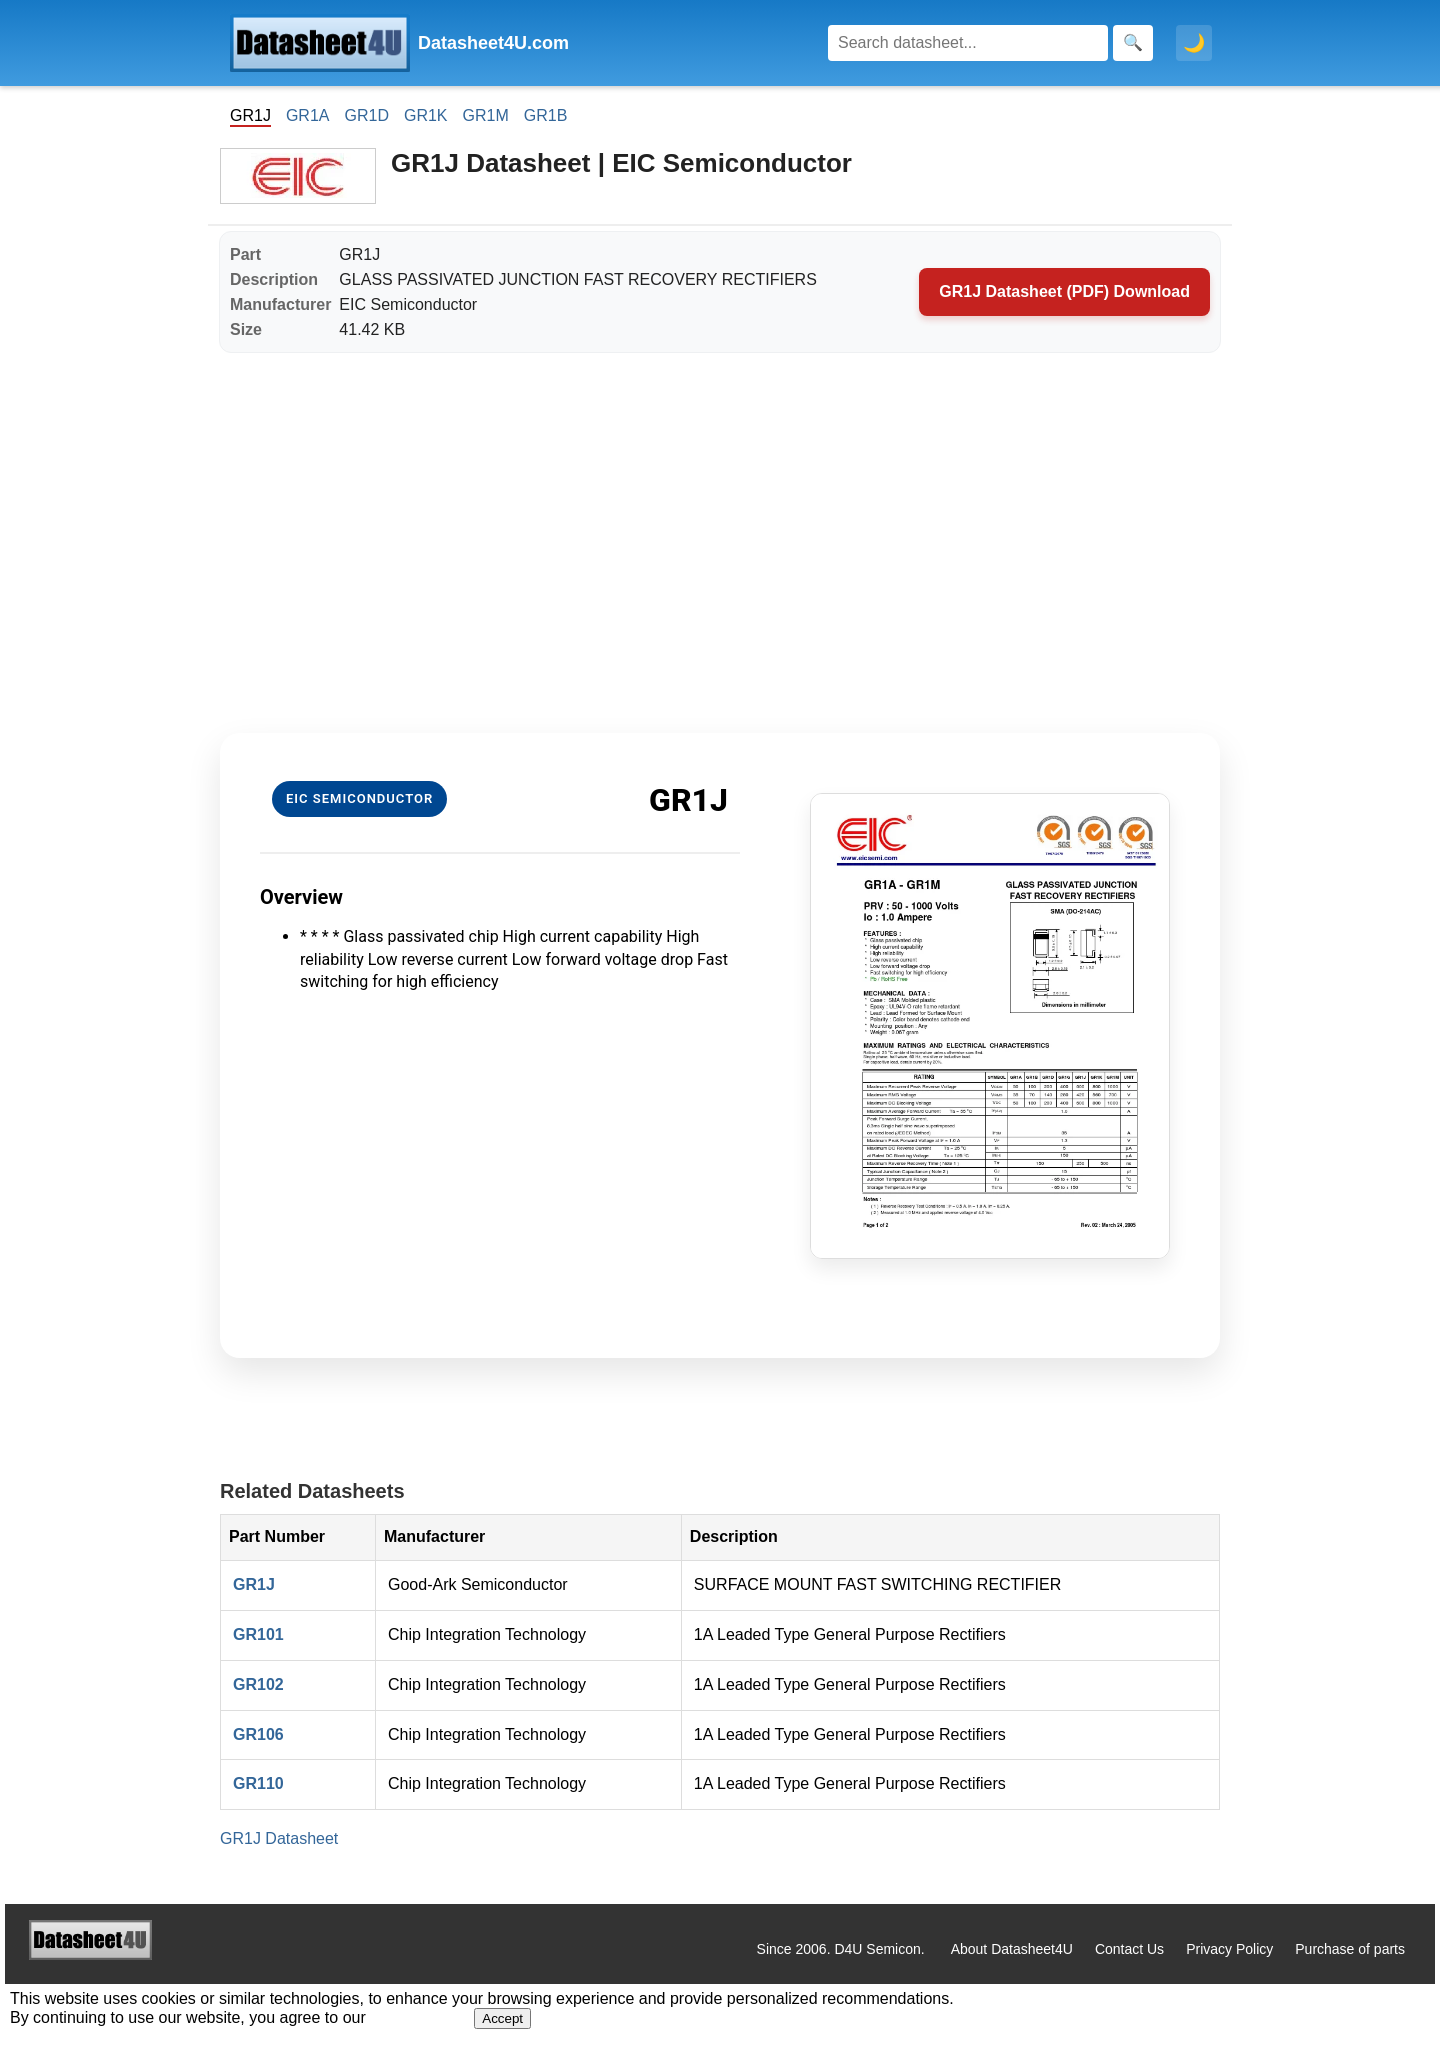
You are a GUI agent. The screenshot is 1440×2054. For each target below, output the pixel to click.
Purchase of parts (1350, 1949)
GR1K (426, 115)
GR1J (254, 1584)
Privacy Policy (1229, 1949)
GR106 (258, 1734)
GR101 (258, 1634)
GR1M (486, 115)
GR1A (308, 115)
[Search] (968, 43)
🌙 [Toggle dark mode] (1194, 43)
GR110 (258, 1783)
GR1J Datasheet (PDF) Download (1064, 291)
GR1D (366, 115)
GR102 (258, 1684)
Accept (502, 2018)
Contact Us (1129, 1949)
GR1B (546, 115)
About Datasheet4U (1012, 1949)
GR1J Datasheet (279, 1838)
